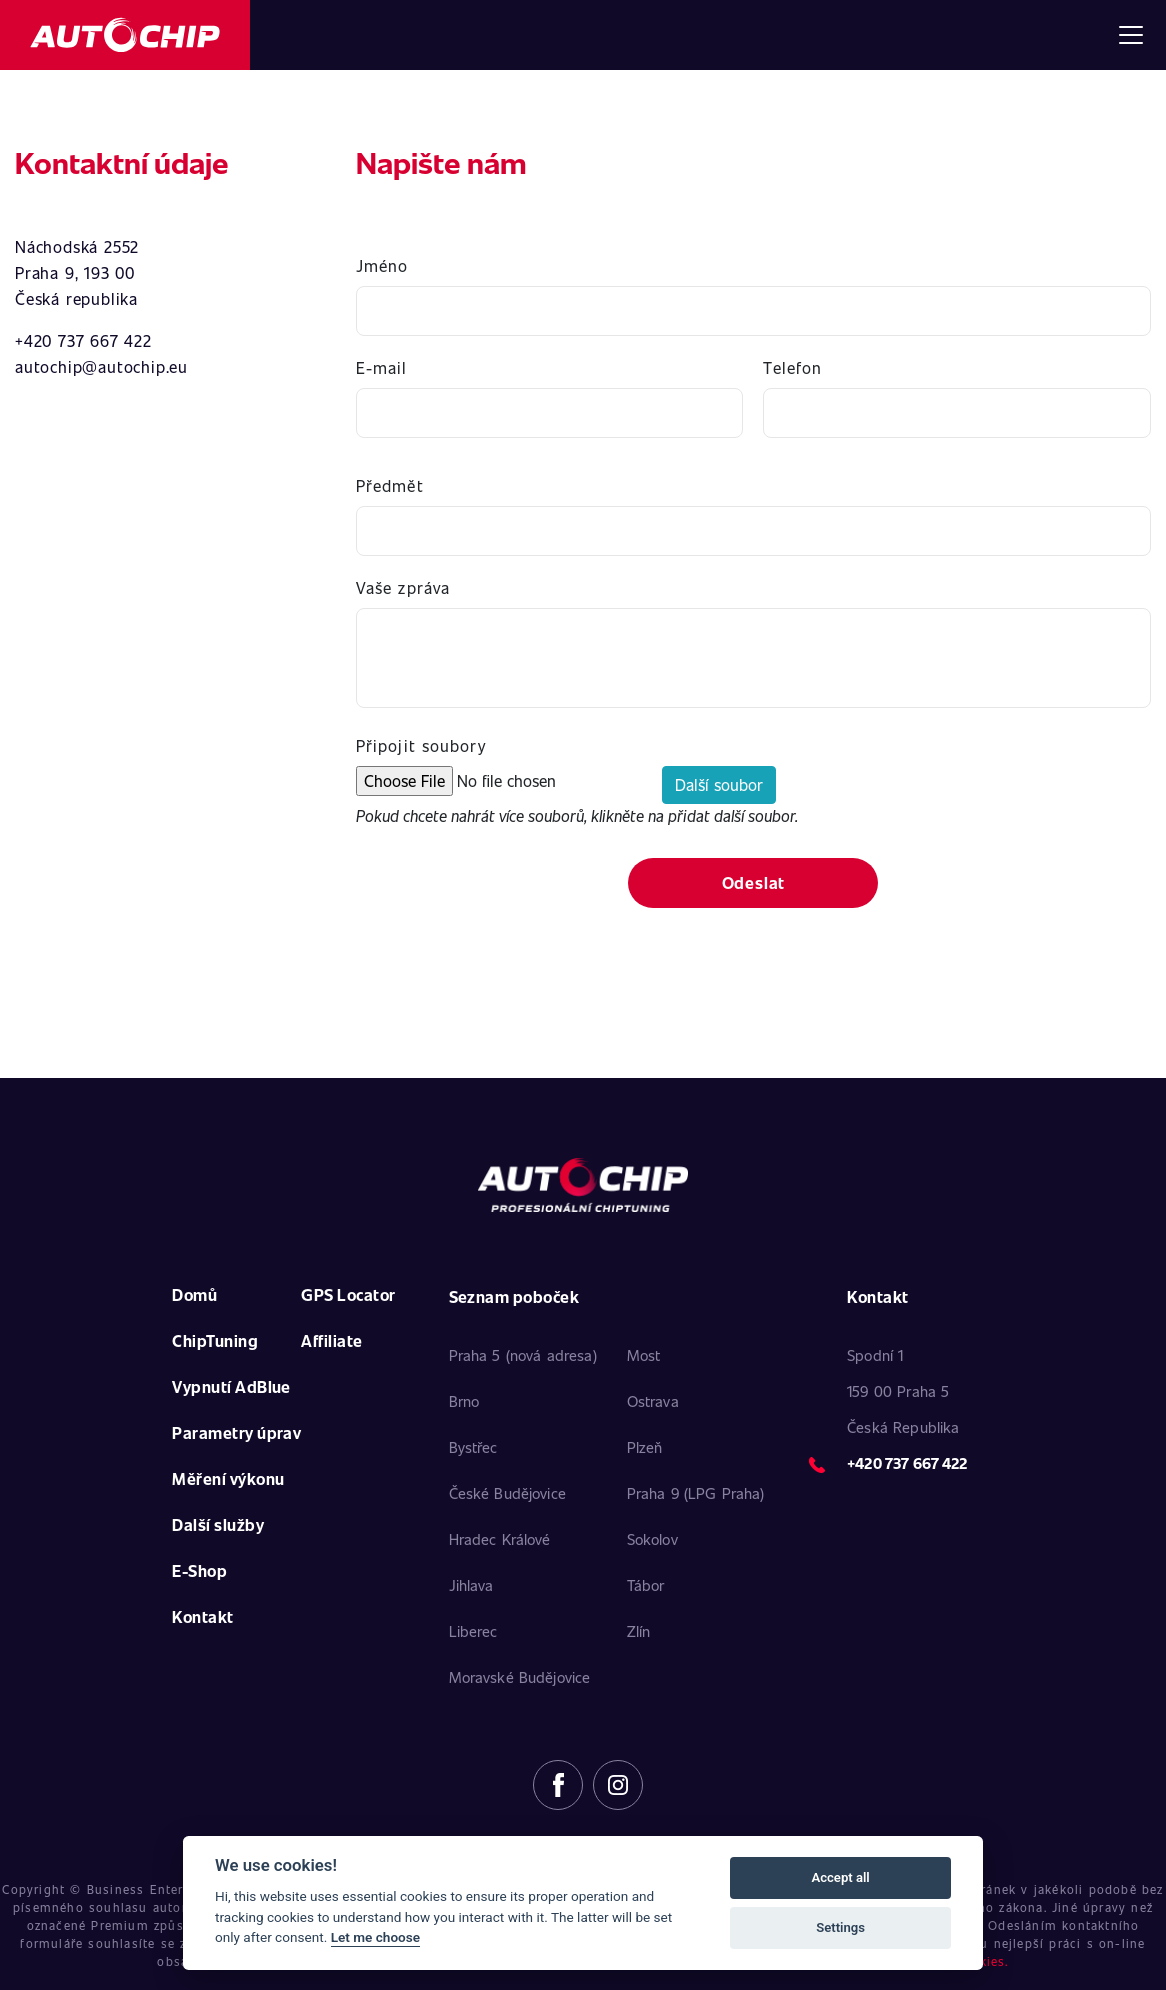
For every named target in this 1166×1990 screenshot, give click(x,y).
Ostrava (653, 1401)
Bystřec (473, 1447)
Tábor (646, 1585)
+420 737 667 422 (907, 1463)
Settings (840, 1927)
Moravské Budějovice (520, 1677)
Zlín (639, 1631)
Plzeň (645, 1447)
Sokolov (652, 1539)
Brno (464, 1401)
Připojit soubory (421, 745)
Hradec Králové (500, 1539)
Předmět (390, 485)
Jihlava (471, 1585)
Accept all (840, 1877)
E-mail (382, 367)
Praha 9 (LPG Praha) (696, 1493)
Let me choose (375, 1937)
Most (644, 1355)
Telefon (792, 367)
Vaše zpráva (403, 587)
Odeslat (754, 882)
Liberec (473, 1631)
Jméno (382, 265)
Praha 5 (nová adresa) (523, 1355)
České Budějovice (507, 1493)
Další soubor (719, 784)
